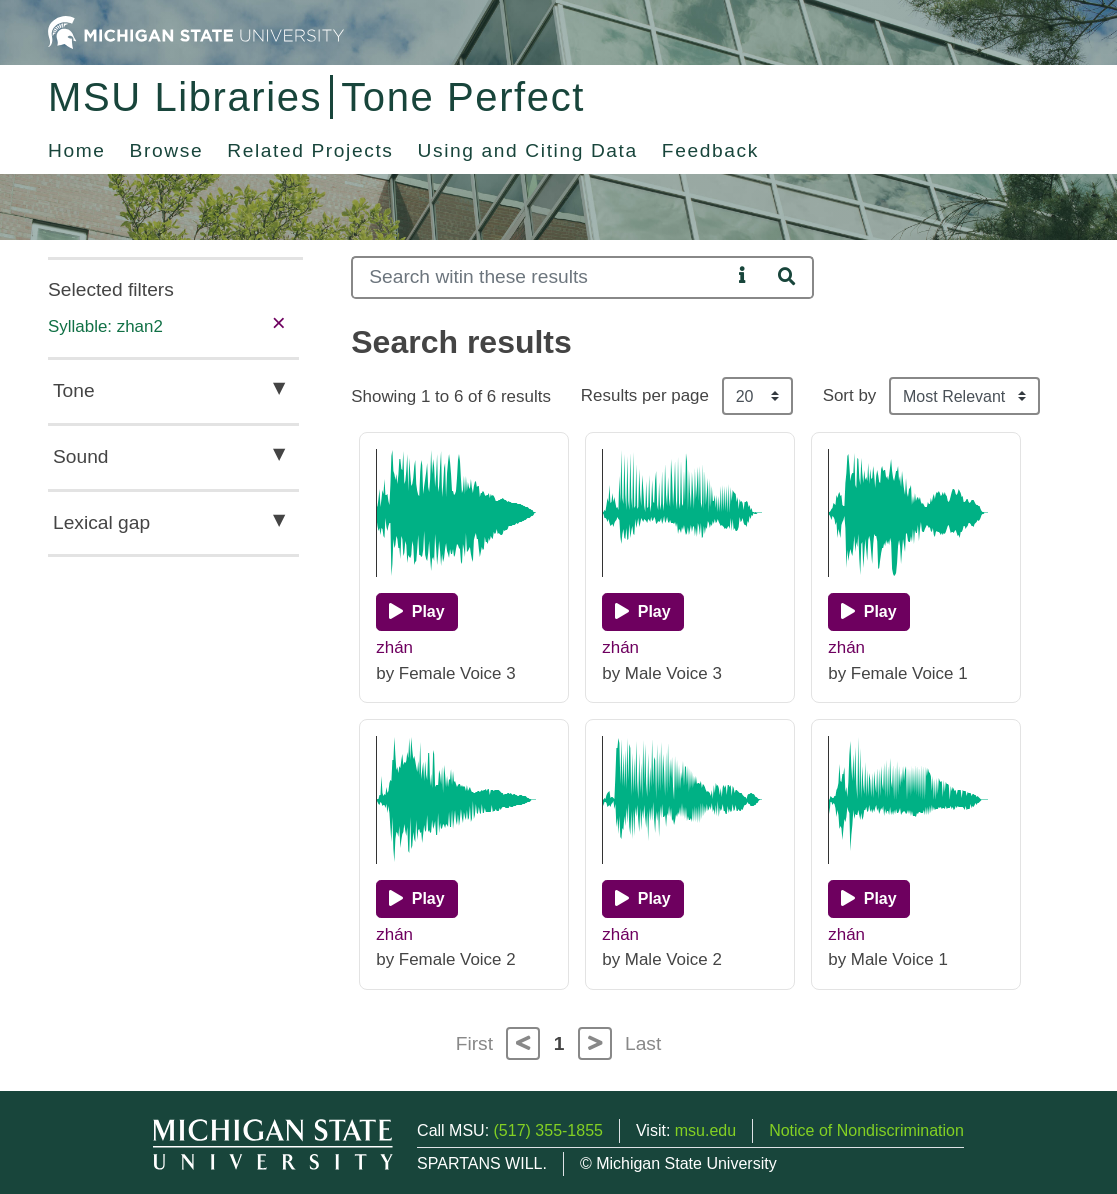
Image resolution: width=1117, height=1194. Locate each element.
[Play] (416, 612)
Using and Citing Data (528, 150)
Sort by (850, 395)
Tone (74, 390)
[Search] (541, 277)
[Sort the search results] (964, 396)
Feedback (710, 150)
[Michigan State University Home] (196, 31)
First (474, 1043)
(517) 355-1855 (548, 1130)
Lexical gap (101, 522)
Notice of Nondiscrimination (866, 1130)
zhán (394, 647)
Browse (167, 150)
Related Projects (310, 150)
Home (77, 150)
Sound (80, 456)
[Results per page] (757, 396)
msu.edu (705, 1130)
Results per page (645, 395)
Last (643, 1043)
